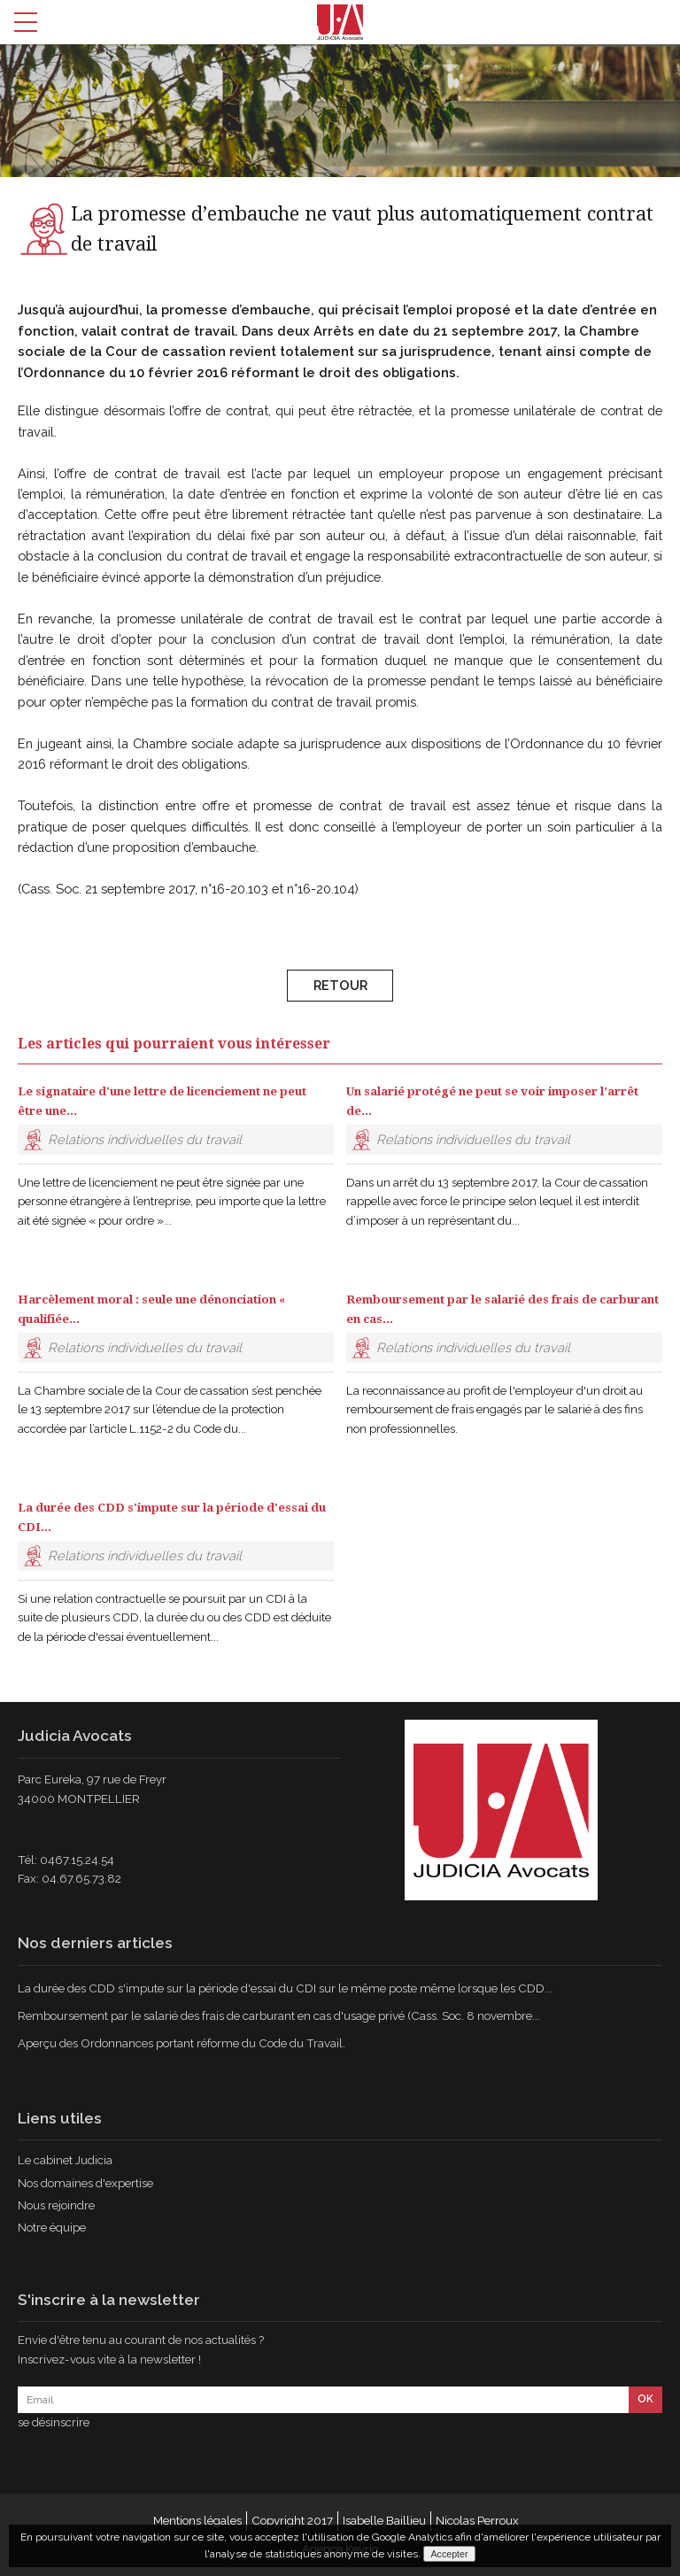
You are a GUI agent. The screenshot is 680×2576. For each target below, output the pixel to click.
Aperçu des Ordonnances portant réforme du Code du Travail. (181, 2043)
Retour (340, 989)
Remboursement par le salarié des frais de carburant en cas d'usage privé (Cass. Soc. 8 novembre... (279, 2015)
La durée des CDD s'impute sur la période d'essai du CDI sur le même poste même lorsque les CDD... (285, 1988)
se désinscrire (53, 2422)
